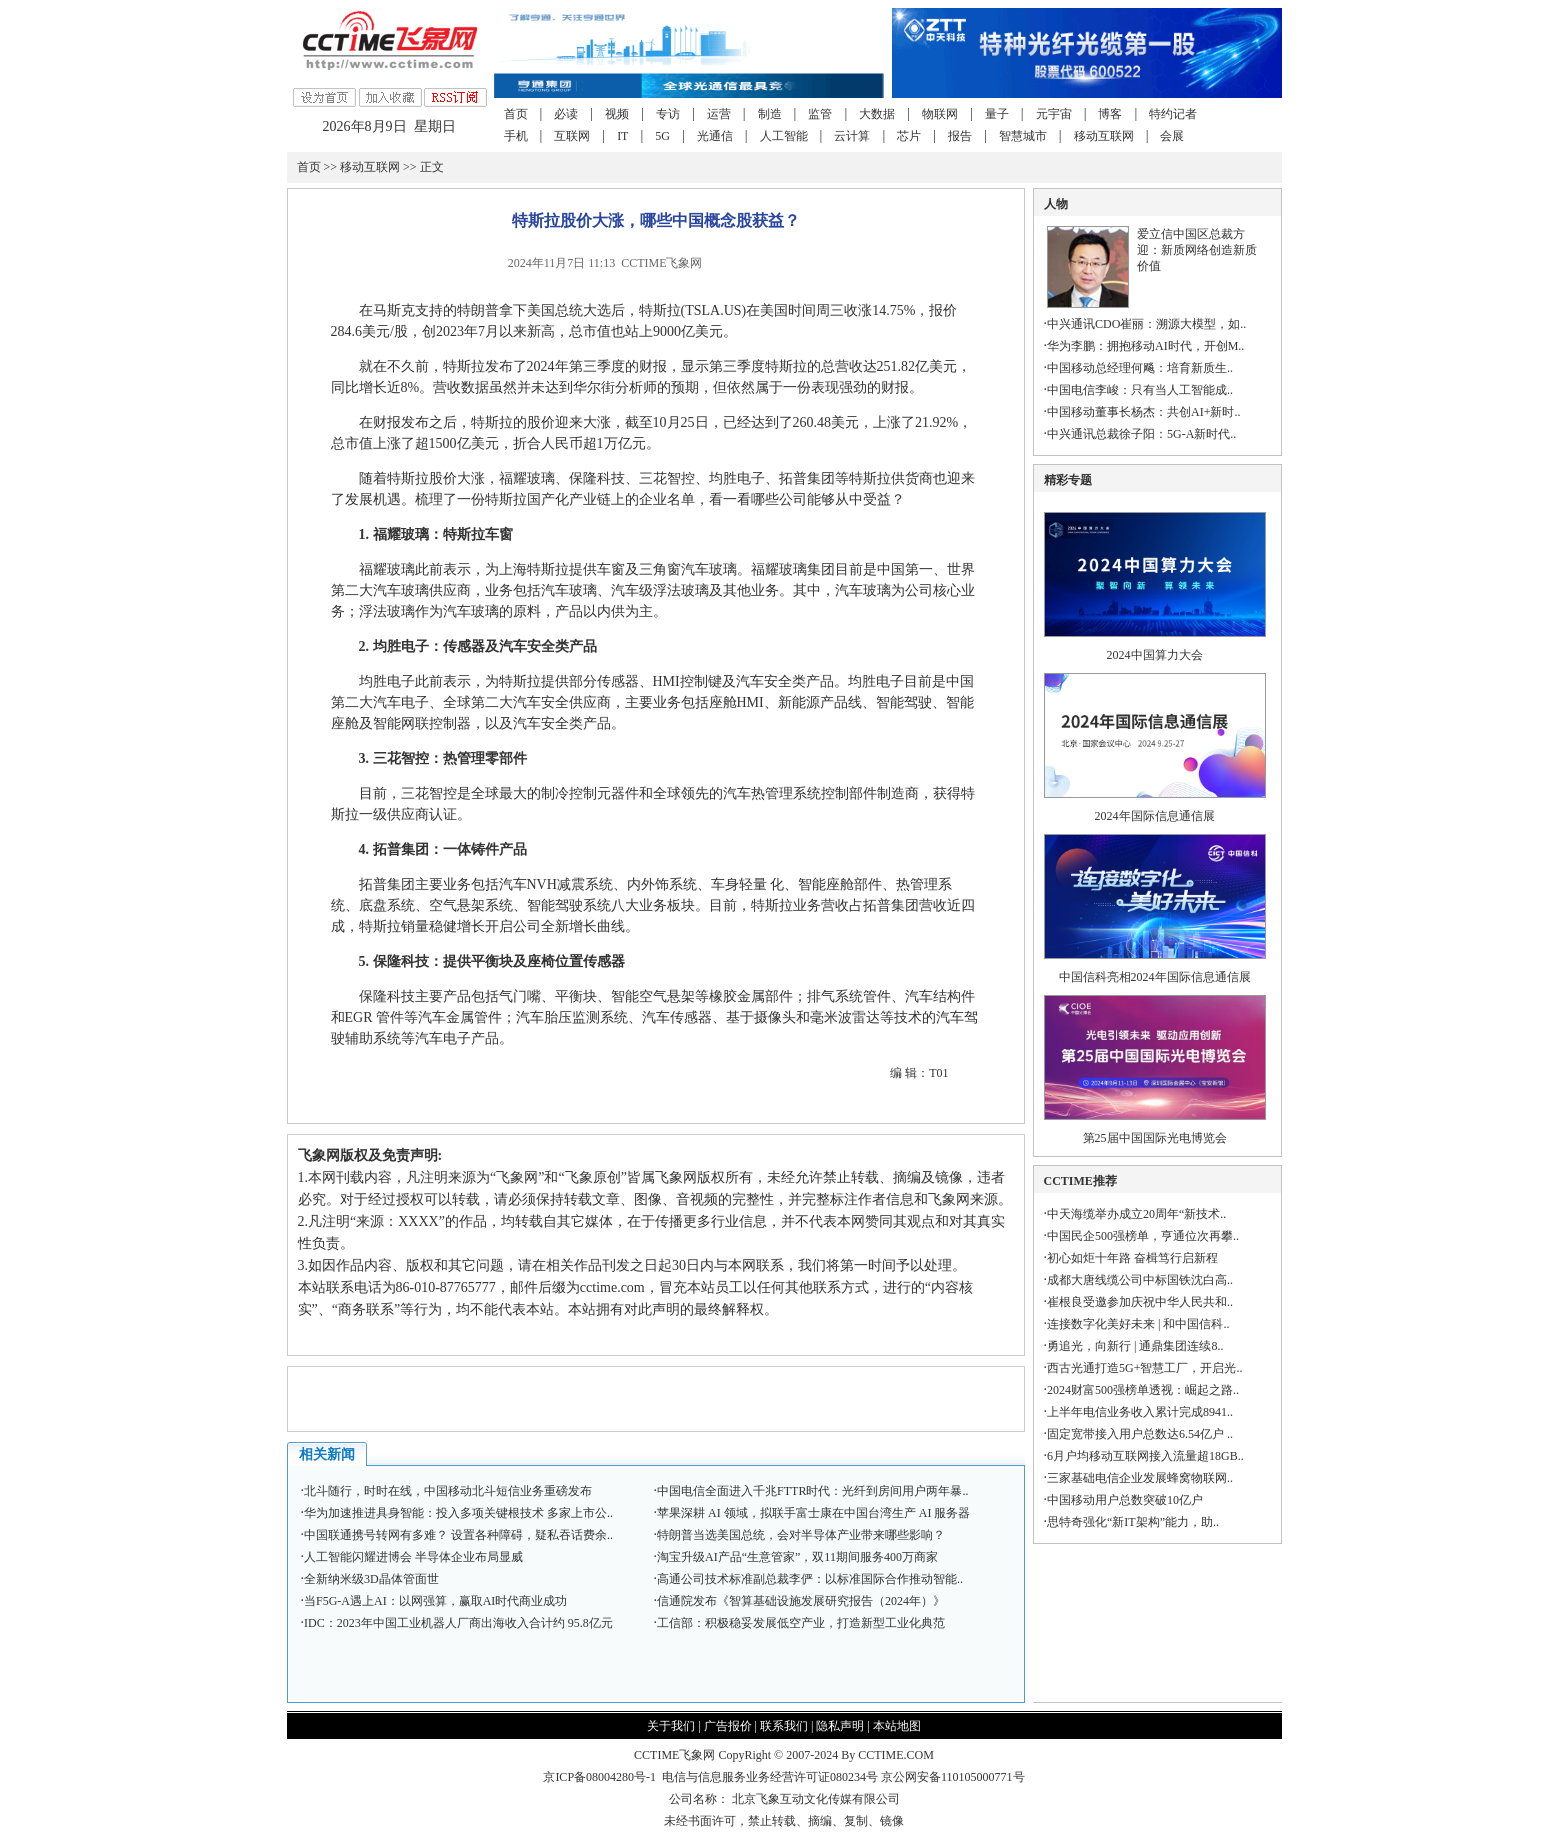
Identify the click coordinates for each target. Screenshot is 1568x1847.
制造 (770, 114)
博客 (1110, 114)
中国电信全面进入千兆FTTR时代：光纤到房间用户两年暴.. (812, 1491)
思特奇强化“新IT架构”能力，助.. (1133, 1522)
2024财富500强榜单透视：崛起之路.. (1143, 1390)
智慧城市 (1023, 136)
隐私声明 (840, 1726)
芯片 (909, 136)
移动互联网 (1104, 136)
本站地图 (897, 1726)
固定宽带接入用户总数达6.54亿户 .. (1140, 1434)
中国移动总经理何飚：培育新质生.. (1140, 368)
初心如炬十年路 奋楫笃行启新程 (1132, 1258)
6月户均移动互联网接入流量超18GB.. (1145, 1456)
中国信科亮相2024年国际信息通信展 (1155, 977)
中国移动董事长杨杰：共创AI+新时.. (1143, 412)
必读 (566, 114)
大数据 (877, 114)
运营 (719, 114)
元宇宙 (1054, 114)
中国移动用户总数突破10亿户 (1125, 1500)
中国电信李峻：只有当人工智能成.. (1140, 390)
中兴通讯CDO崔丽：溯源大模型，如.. (1146, 324)
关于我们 (671, 1726)
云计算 (852, 136)
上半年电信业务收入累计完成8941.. (1140, 1412)
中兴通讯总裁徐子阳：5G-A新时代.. (1141, 434)
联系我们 (784, 1726)
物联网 (940, 114)
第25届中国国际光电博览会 (1155, 1138)
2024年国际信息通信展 (1155, 816)
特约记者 (1173, 114)
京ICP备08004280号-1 (599, 1777)
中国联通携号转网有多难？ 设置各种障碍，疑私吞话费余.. (458, 1535)
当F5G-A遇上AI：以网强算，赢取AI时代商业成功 (435, 1601)
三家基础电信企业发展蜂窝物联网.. (1140, 1478)
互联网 (572, 136)
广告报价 (728, 1726)
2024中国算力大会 (1155, 655)
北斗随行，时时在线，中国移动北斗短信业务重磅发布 (448, 1491)
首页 (516, 114)
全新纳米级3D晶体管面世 (371, 1579)
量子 (997, 114)
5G (662, 136)
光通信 (715, 136)
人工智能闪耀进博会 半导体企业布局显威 (413, 1557)
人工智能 (784, 136)
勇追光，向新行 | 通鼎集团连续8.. (1135, 1346)
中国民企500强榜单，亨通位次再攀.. (1143, 1236)
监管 (820, 114)
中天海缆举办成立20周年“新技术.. (1136, 1214)
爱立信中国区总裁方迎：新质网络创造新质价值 (1197, 250)
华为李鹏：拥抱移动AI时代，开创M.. (1145, 346)
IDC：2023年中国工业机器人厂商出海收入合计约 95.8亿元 (458, 1623)
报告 (960, 136)
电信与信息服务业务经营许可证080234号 (771, 1777)
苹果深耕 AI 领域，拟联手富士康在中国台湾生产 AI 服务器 (813, 1513)
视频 (617, 114)
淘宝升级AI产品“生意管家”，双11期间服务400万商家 (797, 1557)
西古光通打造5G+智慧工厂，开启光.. (1144, 1368)
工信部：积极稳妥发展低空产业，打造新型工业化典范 (801, 1623)
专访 (668, 114)
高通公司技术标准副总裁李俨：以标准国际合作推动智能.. (810, 1579)
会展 (1172, 136)
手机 (516, 136)
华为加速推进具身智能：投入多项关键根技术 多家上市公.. (458, 1513)
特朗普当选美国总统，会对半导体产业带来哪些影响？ (801, 1535)
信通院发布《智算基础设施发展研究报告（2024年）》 (801, 1601)
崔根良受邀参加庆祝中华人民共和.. (1140, 1302)
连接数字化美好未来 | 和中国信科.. (1138, 1324)
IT (622, 136)
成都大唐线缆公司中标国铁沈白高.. (1140, 1280)
